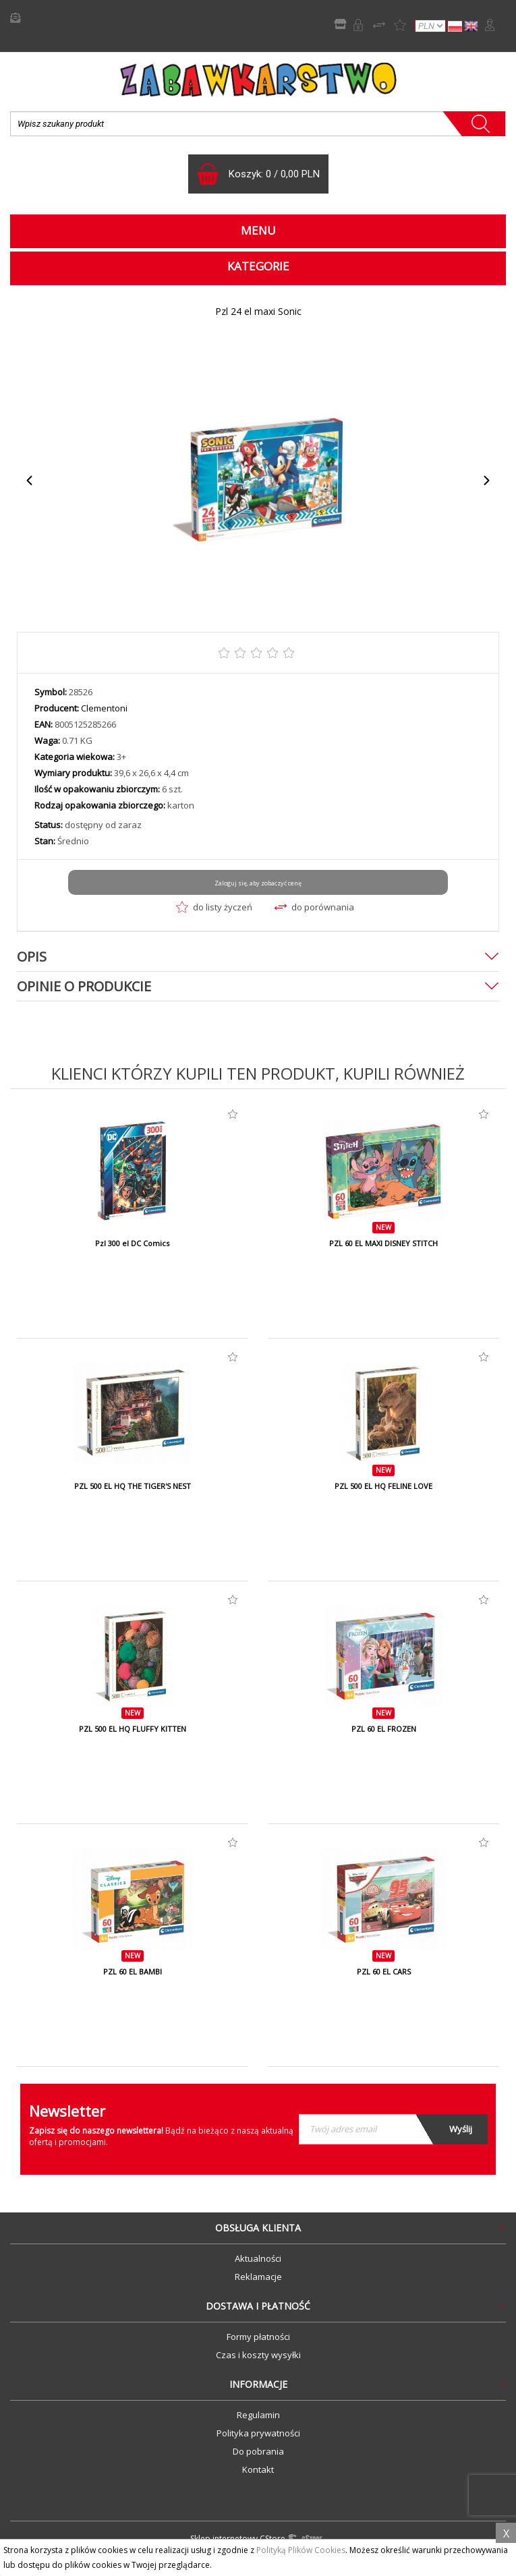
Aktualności (258, 2258)
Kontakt (258, 2469)
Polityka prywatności (258, 2433)
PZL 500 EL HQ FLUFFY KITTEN (132, 1729)
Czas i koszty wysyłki (258, 2355)
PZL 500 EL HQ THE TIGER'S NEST (132, 1486)
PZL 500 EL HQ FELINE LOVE (383, 1486)
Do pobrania (258, 2451)
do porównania (314, 907)
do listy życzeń (214, 907)
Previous (30, 480)
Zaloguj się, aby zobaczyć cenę (258, 883)
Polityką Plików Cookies (300, 2550)
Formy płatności (258, 2337)
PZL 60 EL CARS (384, 1972)
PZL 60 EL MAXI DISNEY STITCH (383, 1243)
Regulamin (258, 2415)
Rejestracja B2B (358, 25)
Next (486, 480)
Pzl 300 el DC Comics (132, 1243)
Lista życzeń (400, 25)
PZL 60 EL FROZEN (383, 1729)
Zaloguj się (490, 25)
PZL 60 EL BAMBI (132, 1972)
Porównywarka (379, 25)
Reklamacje (258, 2277)
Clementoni (104, 708)
